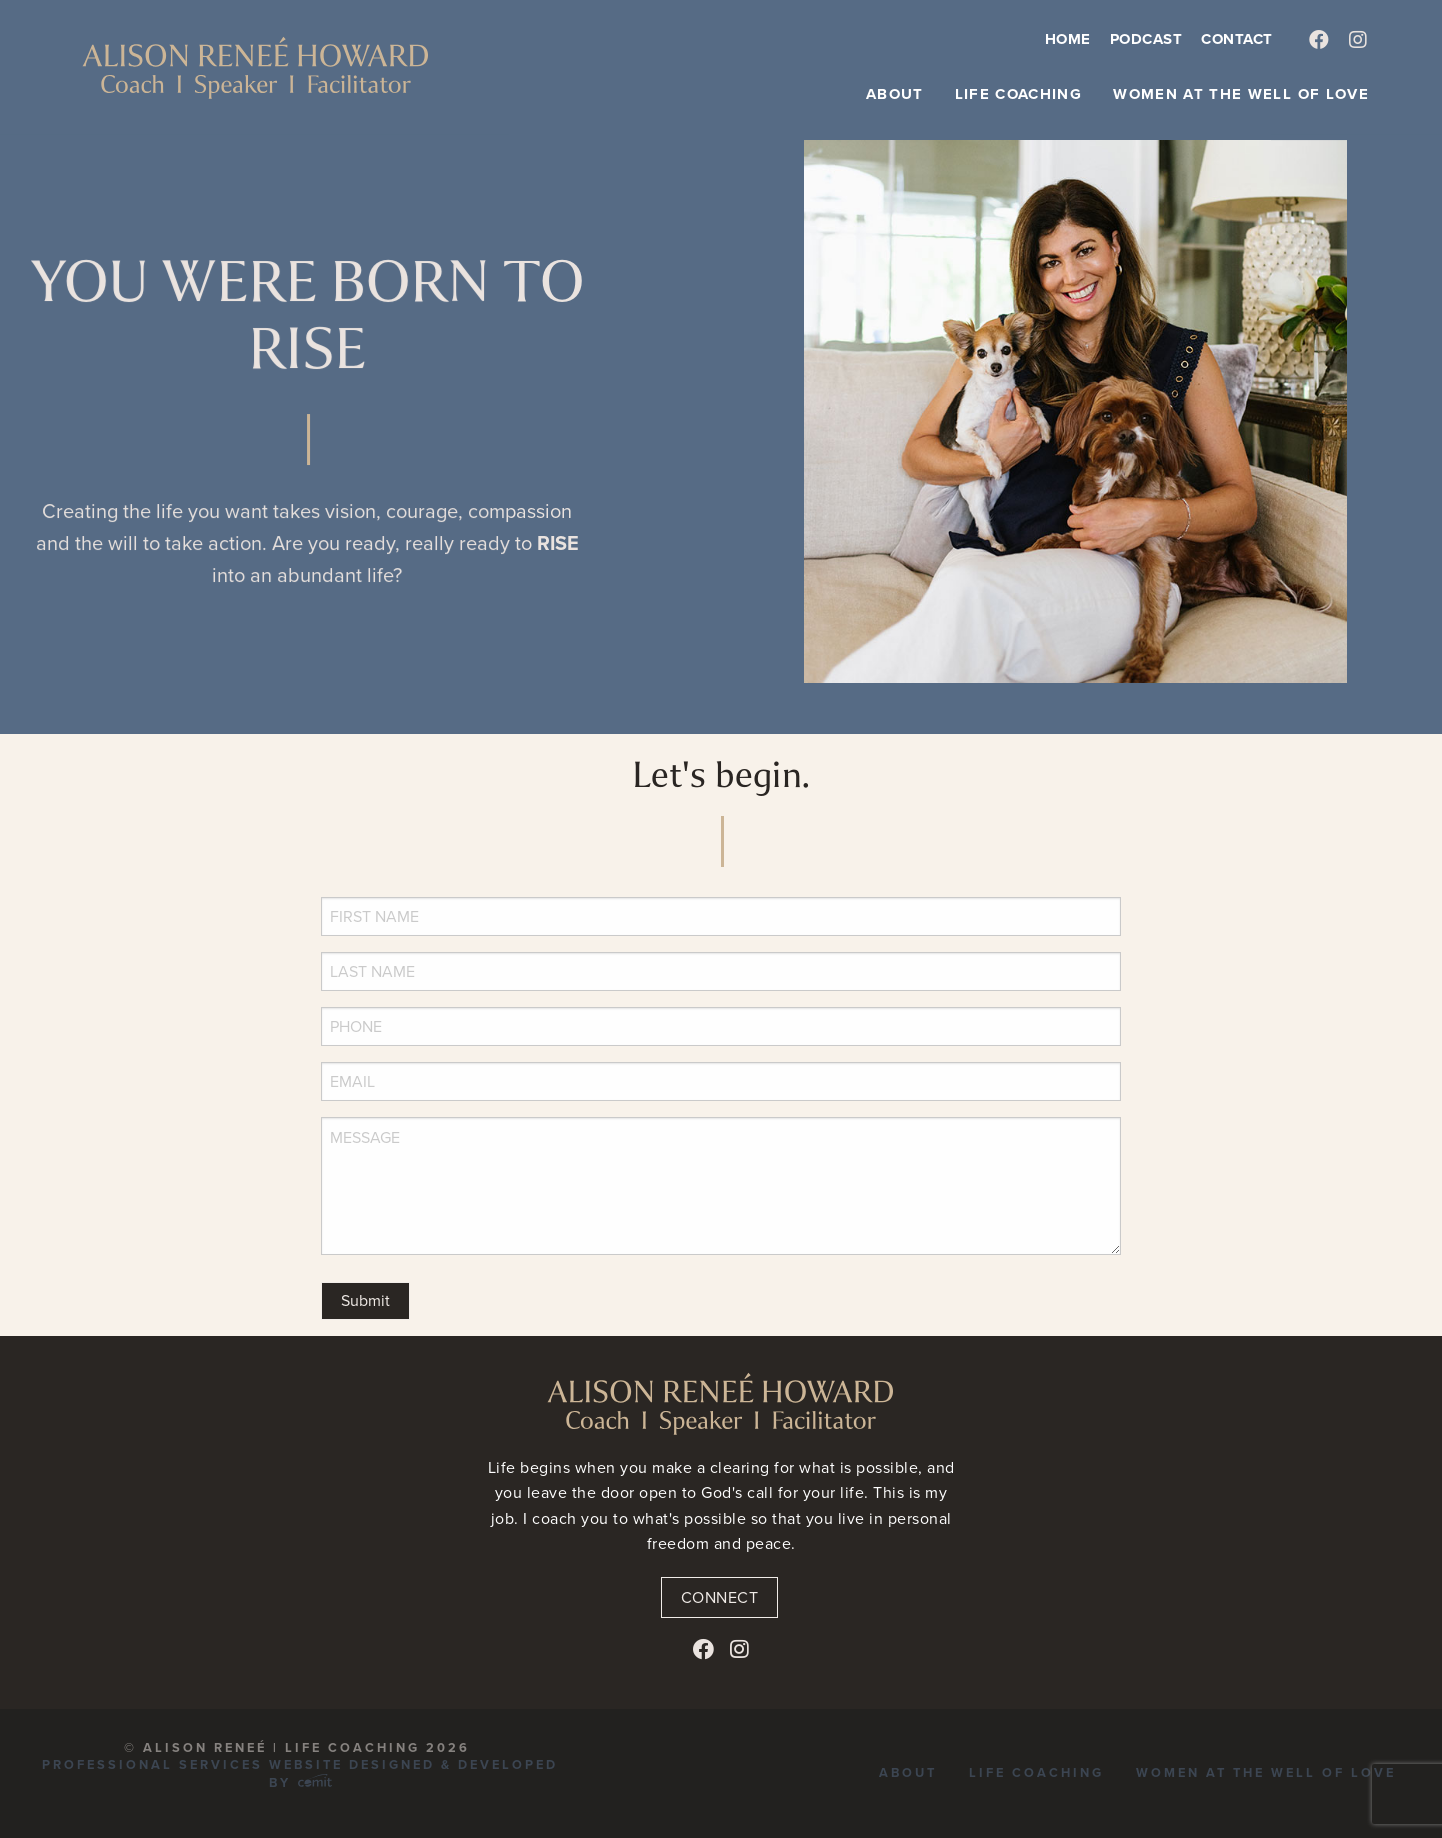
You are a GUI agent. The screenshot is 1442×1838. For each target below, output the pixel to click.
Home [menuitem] (1068, 39)
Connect (720, 1597)
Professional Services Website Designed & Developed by (300, 1773)
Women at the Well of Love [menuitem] (1241, 94)
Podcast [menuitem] (1146, 39)
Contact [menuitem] (1237, 39)
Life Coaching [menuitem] (1019, 94)
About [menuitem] (895, 94)
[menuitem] (1319, 40)
